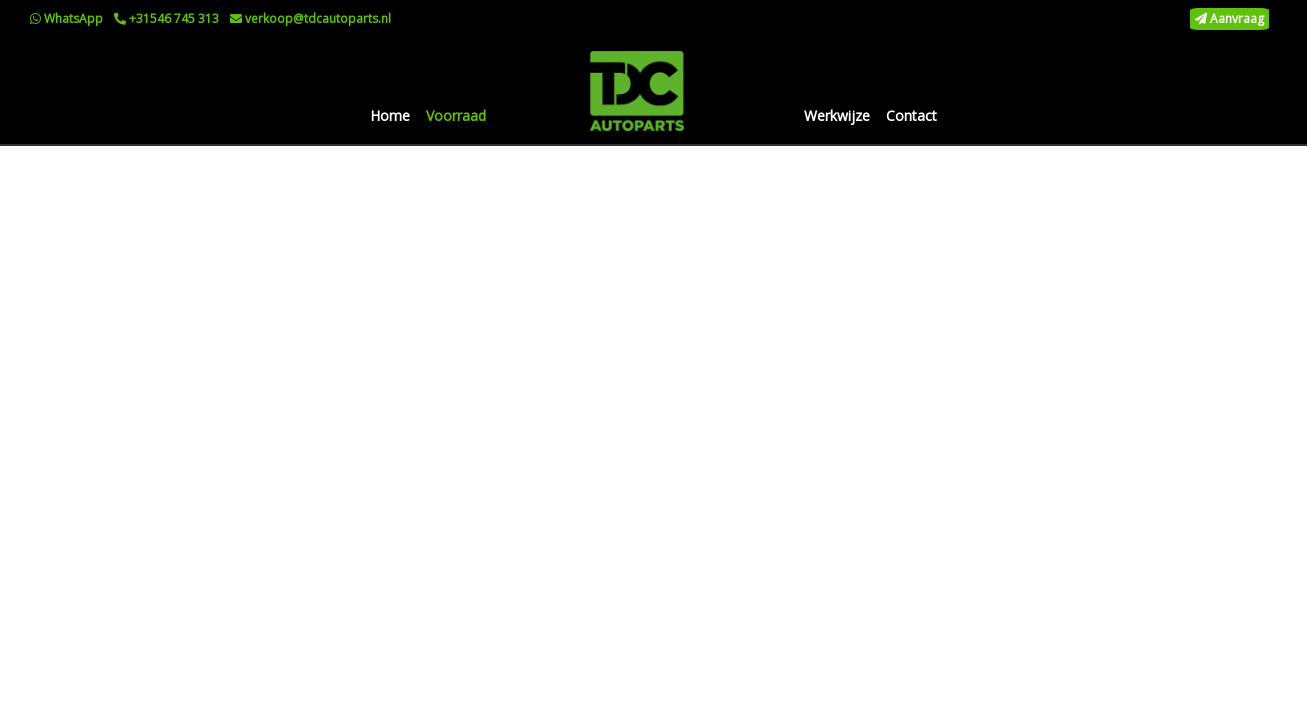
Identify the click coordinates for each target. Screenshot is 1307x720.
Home (390, 115)
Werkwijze (837, 115)
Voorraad (456, 115)
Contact (911, 115)
